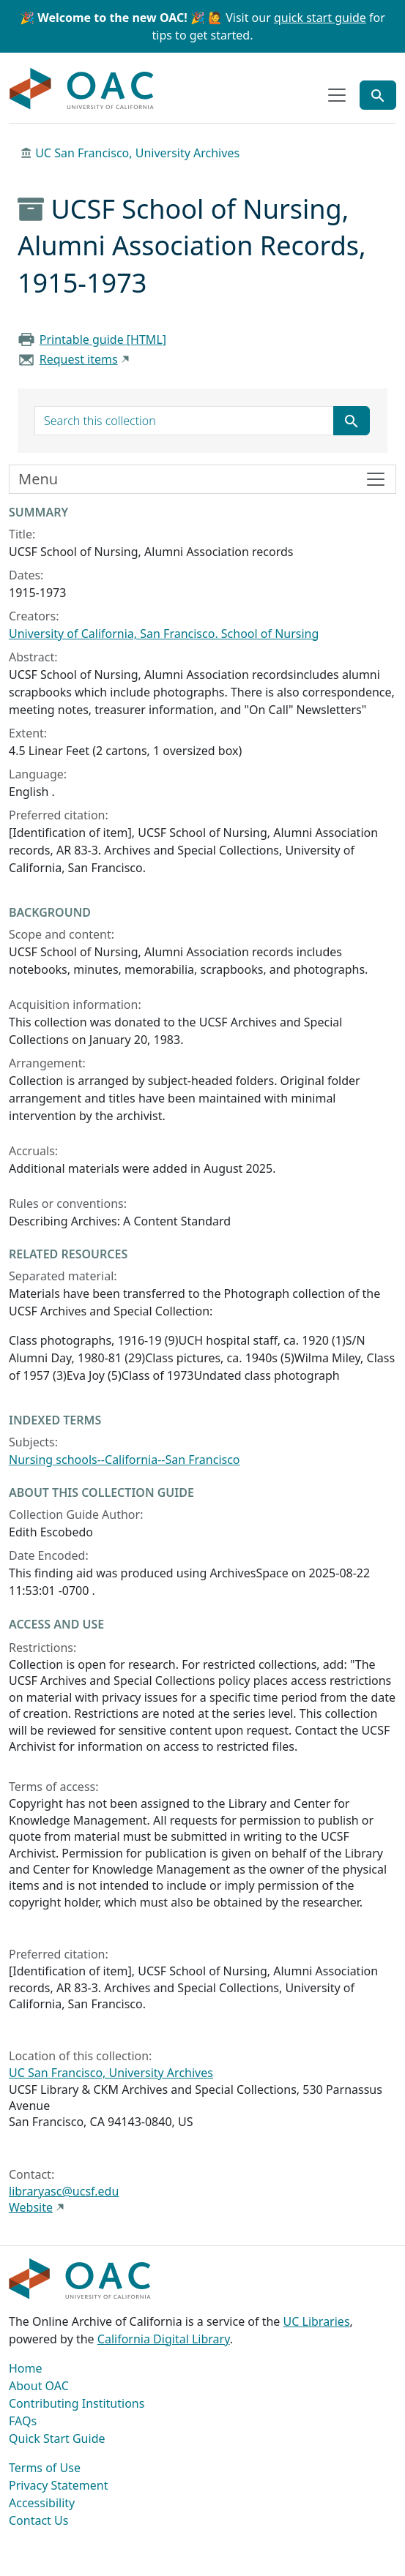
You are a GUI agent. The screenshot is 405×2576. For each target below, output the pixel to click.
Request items (79, 359)
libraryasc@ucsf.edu (64, 2191)
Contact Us (38, 2520)
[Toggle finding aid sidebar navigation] (202, 479)
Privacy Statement (58, 2485)
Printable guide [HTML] (103, 339)
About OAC (39, 2386)
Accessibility (42, 2503)
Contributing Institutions (76, 2403)
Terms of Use (45, 2468)
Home (25, 2368)
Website (31, 2207)
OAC (82, 89)
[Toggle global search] (378, 95)
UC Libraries (316, 2321)
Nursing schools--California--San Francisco (124, 1460)
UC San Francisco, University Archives (137, 153)
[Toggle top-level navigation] (337, 95)
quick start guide (320, 18)
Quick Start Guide (57, 2438)
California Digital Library (163, 2339)
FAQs (23, 2421)
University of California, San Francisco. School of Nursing (164, 634)
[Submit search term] (351, 420)
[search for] (184, 420)
